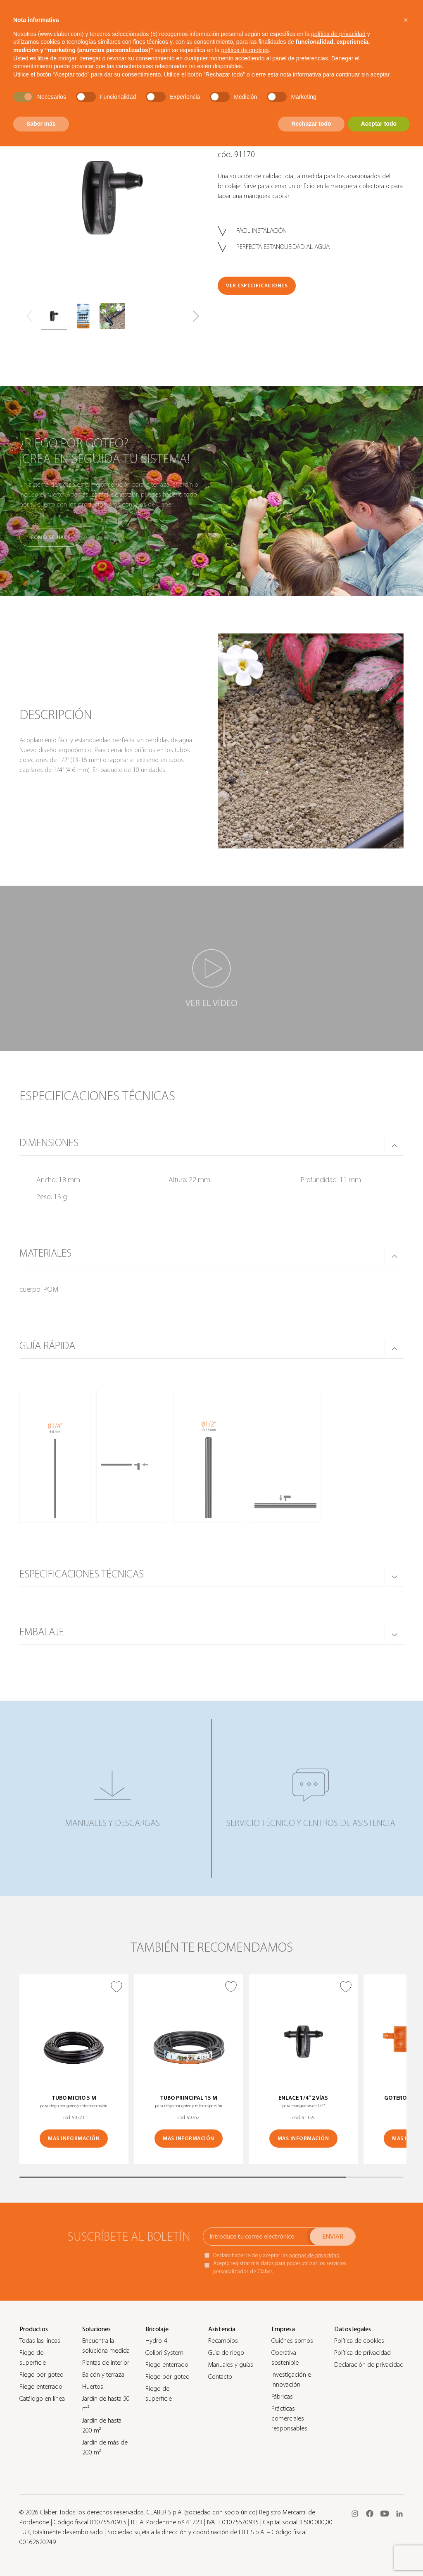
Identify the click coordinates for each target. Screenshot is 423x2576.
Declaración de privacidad (369, 2364)
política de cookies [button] (245, 50)
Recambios (223, 2340)
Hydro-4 (156, 2340)
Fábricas (282, 2396)
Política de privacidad (362, 2352)
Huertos (92, 2386)
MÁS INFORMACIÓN (74, 2138)
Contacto (220, 2376)
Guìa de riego (226, 2352)
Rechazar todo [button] (311, 123)
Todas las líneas (39, 2340)
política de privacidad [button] (338, 34)
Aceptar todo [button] (379, 123)
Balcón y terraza (103, 2374)
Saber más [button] (41, 123)
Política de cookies (359, 2340)
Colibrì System (164, 2352)
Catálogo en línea (42, 2398)
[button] (195, 316)
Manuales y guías (230, 2364)
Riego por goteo (41, 2374)
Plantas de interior (105, 2362)
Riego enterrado (40, 2386)
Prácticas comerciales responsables (289, 2418)
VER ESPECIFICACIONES (257, 285)
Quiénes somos (292, 2340)
